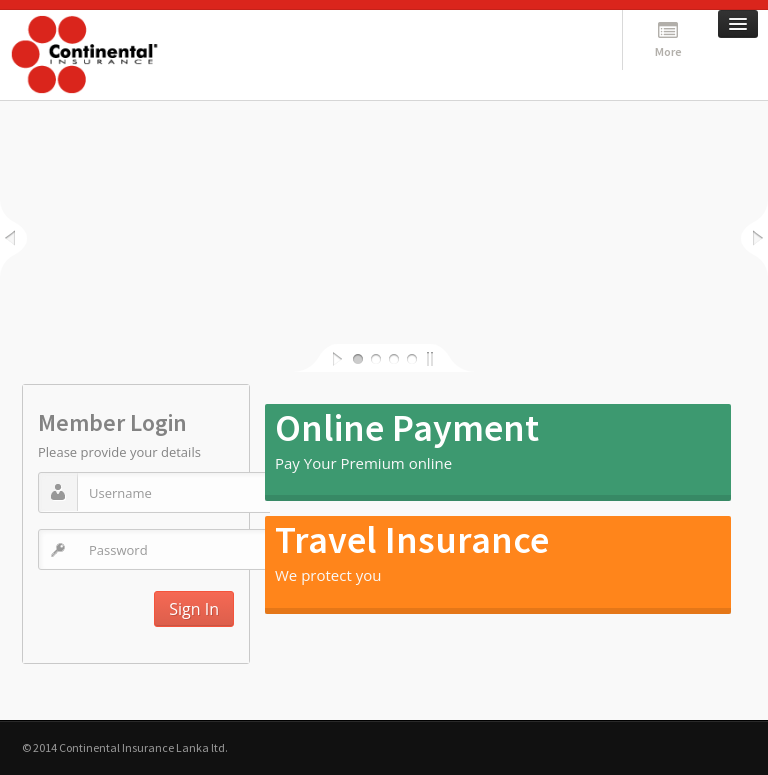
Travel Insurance (412, 539)
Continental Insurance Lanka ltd (142, 747)
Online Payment (407, 427)
